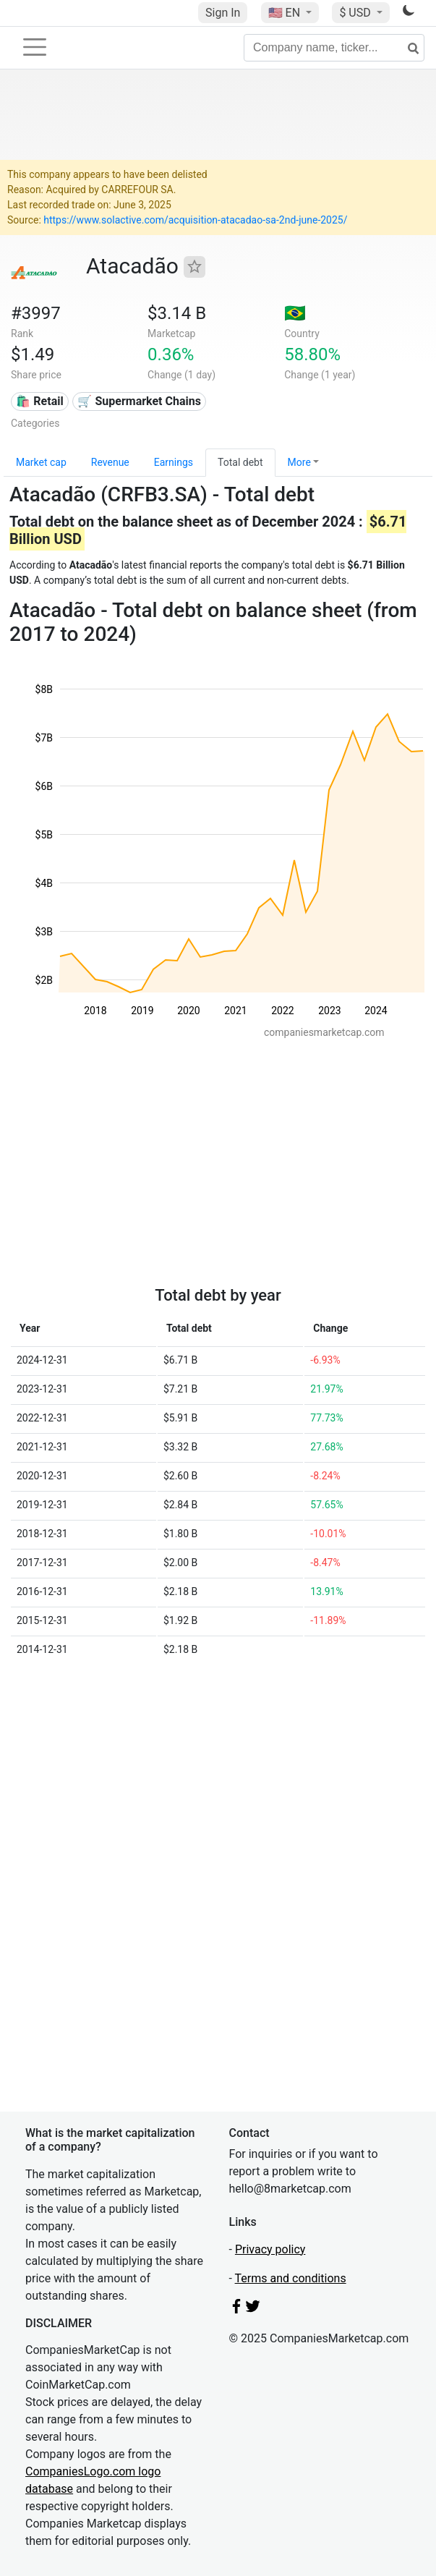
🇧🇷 (295, 313)
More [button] (299, 462)
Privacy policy (270, 2249)
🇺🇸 (285, 13)
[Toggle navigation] (35, 47)
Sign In (222, 13)
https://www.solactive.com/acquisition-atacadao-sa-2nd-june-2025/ (195, 220)
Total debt (240, 462)
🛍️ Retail (39, 401)
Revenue (110, 462)
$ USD (356, 13)
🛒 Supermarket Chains (138, 401)
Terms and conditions (290, 2278)
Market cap (41, 462)
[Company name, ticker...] (334, 47)
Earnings (173, 462)
